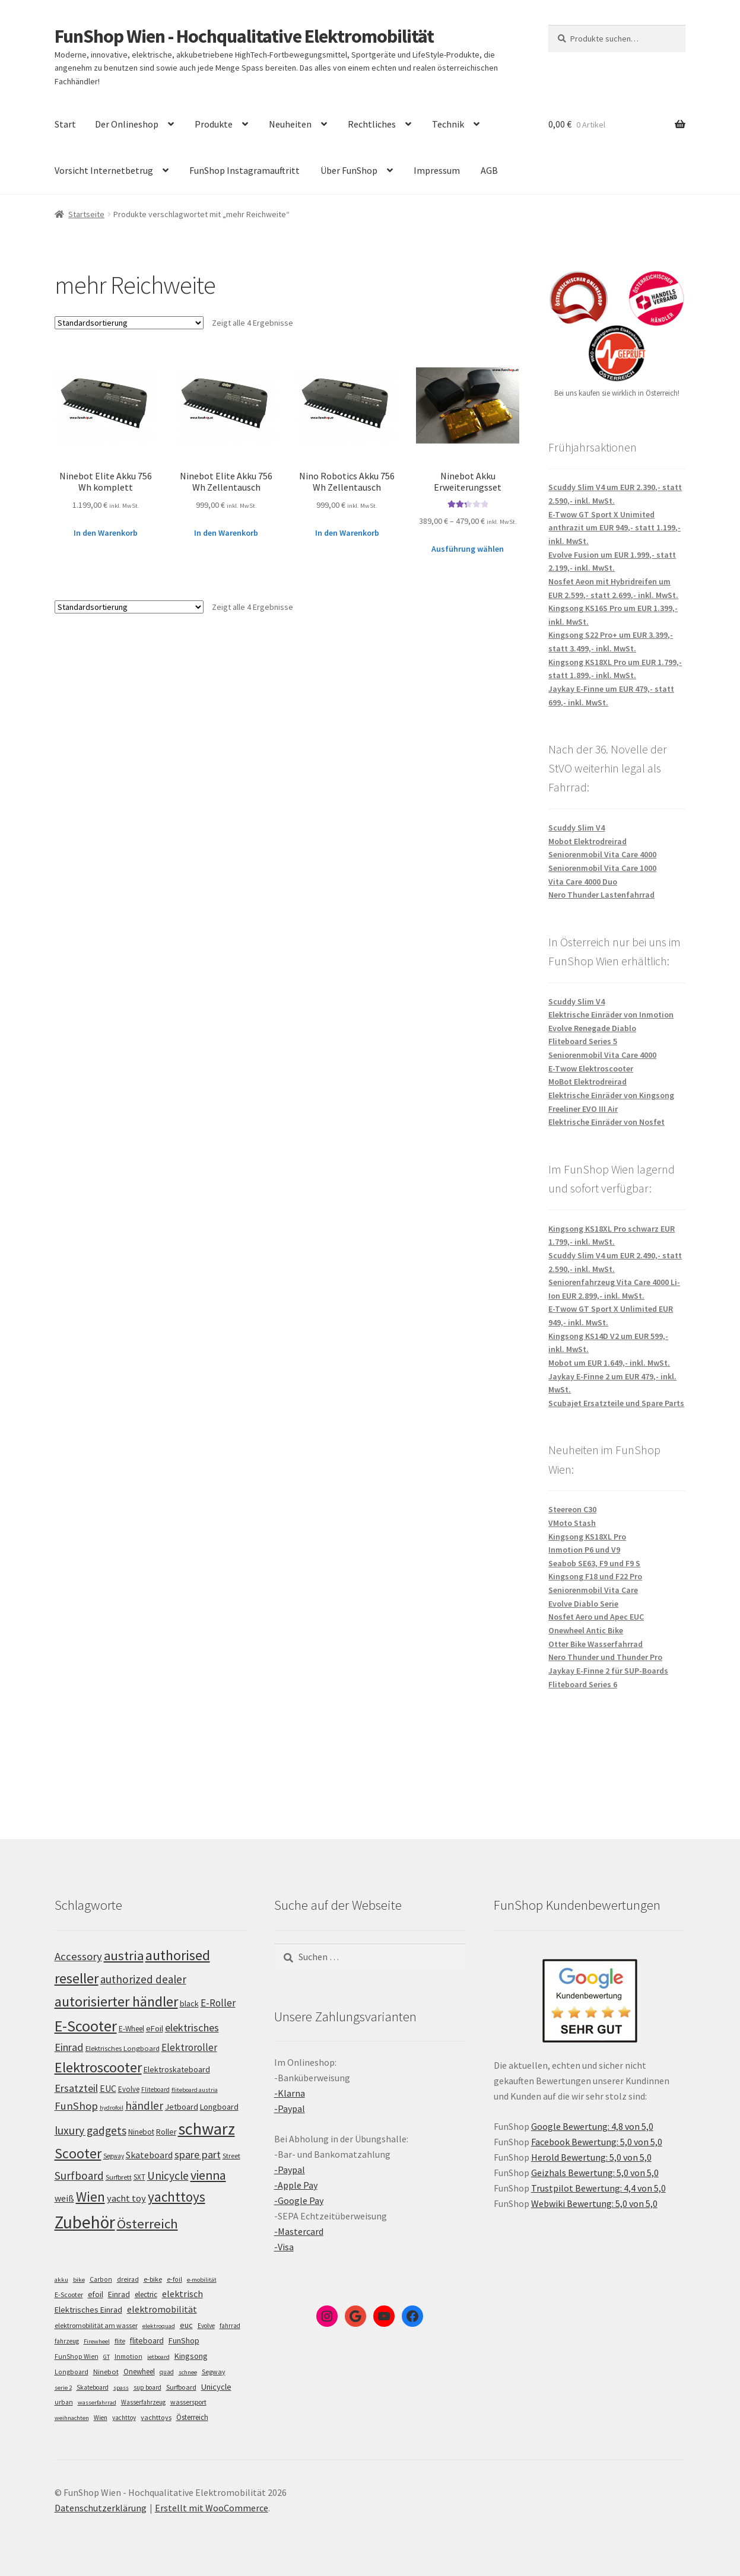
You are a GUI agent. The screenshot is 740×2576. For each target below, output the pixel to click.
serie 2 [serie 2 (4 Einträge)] (63, 2387)
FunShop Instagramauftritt (244, 170)
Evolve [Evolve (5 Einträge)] (206, 2325)
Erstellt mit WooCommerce (211, 2508)
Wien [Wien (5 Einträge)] (100, 2417)
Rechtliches (372, 124)
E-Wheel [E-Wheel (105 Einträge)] (131, 2029)
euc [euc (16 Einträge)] (186, 2325)
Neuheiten (290, 124)
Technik (448, 124)
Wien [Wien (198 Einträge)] (90, 2196)
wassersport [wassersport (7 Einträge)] (188, 2401)
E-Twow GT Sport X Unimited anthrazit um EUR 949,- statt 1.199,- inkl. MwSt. (614, 527)
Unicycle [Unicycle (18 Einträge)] (216, 2386)
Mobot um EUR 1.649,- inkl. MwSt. (609, 1362)
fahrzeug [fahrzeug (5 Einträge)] (67, 2341)
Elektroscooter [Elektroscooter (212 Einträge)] (98, 2067)
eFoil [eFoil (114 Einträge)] (154, 2028)
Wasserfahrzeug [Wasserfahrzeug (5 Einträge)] (143, 2402)
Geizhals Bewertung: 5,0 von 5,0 (595, 2173)
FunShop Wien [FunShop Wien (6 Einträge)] (77, 2356)
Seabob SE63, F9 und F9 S (594, 1563)
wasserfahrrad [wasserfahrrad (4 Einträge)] (97, 2402)
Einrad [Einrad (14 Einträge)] (119, 2294)
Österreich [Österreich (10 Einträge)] (192, 2417)
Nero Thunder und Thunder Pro (605, 1657)
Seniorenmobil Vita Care (593, 1590)
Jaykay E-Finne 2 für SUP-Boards (608, 1670)
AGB (489, 170)
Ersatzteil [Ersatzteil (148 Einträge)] (76, 2088)
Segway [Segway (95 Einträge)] (113, 2156)
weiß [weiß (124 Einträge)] (64, 2198)
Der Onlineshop (126, 124)
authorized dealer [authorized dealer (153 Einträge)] (143, 1979)
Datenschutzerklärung (101, 2508)
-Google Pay (298, 2200)
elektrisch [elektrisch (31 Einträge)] (182, 2294)
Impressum (437, 170)
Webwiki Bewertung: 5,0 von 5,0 (594, 2203)
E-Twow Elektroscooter (590, 1068)
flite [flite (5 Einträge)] (120, 2341)
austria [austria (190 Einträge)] (124, 1955)
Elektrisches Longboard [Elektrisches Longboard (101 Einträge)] (122, 2048)
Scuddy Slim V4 (576, 827)
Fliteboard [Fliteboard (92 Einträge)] (155, 2089)
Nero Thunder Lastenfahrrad (601, 894)
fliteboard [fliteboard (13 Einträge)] (147, 2341)
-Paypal (289, 2108)
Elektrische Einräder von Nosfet (606, 1122)
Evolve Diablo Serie (583, 1603)
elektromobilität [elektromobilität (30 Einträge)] (162, 2309)
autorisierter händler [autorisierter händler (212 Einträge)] (116, 2001)
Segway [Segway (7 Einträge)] (214, 2371)
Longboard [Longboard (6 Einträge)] (71, 2372)
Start (65, 124)
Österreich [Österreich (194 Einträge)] (147, 2223)
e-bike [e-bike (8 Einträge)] (153, 2279)
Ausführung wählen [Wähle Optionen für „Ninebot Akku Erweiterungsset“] (467, 548)
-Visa (284, 2247)
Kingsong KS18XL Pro (587, 1536)
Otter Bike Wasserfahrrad (595, 1644)
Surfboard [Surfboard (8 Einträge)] (181, 2387)
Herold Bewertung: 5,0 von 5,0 (591, 2157)
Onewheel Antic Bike (585, 1630)
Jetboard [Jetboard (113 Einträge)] (181, 2106)
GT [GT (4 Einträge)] (106, 2357)
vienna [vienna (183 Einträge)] (208, 2175)
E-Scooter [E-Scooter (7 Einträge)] (69, 2294)
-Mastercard (298, 2231)
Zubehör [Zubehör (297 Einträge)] (85, 2222)
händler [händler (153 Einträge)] (144, 2105)
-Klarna (289, 2093)
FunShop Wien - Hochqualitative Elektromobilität (244, 36)
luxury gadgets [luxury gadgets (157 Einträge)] (90, 2130)
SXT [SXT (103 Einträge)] (139, 2177)
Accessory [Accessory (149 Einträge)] (78, 1956)
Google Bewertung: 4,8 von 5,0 (592, 2126)
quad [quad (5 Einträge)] (167, 2372)
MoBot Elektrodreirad (587, 1081)
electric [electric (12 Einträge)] (146, 2294)
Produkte (214, 124)
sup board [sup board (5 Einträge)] (147, 2387)
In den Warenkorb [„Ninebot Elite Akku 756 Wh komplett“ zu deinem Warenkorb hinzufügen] (106, 532)
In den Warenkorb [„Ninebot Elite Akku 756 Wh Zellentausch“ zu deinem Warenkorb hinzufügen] (226, 532)
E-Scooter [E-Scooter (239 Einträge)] (86, 2026)
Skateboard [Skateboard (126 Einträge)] (149, 2155)
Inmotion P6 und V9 (584, 1549)
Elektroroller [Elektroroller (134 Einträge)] (189, 2047)
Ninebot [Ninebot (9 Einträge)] (106, 2371)
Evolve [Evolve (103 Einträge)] (128, 2089)
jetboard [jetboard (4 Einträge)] (158, 2357)
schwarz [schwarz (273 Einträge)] (206, 2128)
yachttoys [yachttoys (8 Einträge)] (156, 2417)
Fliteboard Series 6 (582, 1684)
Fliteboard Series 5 (582, 1041)
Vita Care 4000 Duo (582, 881)
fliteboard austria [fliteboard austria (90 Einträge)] (194, 2090)
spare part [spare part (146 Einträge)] (197, 2154)
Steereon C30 (572, 1509)
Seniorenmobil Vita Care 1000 (602, 868)
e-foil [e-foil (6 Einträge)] (174, 2279)
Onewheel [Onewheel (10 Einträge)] (139, 2372)
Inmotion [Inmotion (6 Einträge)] (128, 2356)
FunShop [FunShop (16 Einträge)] (184, 2340)
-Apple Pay (295, 2185)
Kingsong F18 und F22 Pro (595, 1576)
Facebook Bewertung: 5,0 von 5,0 (596, 2142)
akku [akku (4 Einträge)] (61, 2280)
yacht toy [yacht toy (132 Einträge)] (126, 2198)
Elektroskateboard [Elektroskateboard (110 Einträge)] (177, 2069)
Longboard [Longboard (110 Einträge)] (219, 2106)
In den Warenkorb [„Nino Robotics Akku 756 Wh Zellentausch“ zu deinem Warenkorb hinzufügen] (347, 532)
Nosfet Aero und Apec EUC (596, 1616)
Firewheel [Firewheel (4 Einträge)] (97, 2341)
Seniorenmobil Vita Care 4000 (602, 854)
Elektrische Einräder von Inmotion (611, 1014)
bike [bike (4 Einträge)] (79, 2280)
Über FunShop (348, 170)
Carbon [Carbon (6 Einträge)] (101, 2279)
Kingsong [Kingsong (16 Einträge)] (191, 2356)
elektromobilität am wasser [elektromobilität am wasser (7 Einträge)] (96, 2325)
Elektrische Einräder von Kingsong (611, 1095)
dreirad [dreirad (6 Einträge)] (128, 2279)
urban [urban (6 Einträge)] (64, 2402)
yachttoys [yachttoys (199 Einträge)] (176, 2196)
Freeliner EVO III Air (583, 1108)
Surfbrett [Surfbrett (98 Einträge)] (119, 2177)
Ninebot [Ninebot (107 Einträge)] (141, 2132)
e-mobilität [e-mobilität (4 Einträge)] (202, 2280)
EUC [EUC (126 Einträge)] (108, 2088)
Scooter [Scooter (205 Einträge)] (78, 2153)
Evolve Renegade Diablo (592, 1028)
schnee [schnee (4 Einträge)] (188, 2372)
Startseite (86, 214)
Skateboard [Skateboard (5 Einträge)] (93, 2387)
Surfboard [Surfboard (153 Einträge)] (79, 2175)
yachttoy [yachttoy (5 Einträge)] (124, 2417)
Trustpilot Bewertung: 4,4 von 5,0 (598, 2188)
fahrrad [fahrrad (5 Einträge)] (230, 2325)
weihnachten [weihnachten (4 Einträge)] (72, 2418)
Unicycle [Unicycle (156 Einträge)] (168, 2175)
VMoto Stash (572, 1523)
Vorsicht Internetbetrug (104, 170)
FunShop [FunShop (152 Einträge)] (76, 2106)
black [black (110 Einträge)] (189, 2003)
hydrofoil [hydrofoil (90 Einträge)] (111, 2107)
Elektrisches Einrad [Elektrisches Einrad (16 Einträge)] (88, 2309)
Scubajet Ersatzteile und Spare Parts (616, 1403)
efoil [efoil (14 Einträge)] (95, 2294)
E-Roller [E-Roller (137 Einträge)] (218, 2002)
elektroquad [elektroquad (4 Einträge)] (158, 2326)
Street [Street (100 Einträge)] (231, 2155)
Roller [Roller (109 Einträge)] (166, 2132)
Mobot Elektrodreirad (587, 841)
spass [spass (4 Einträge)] (121, 2387)
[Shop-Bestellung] (129, 322)
